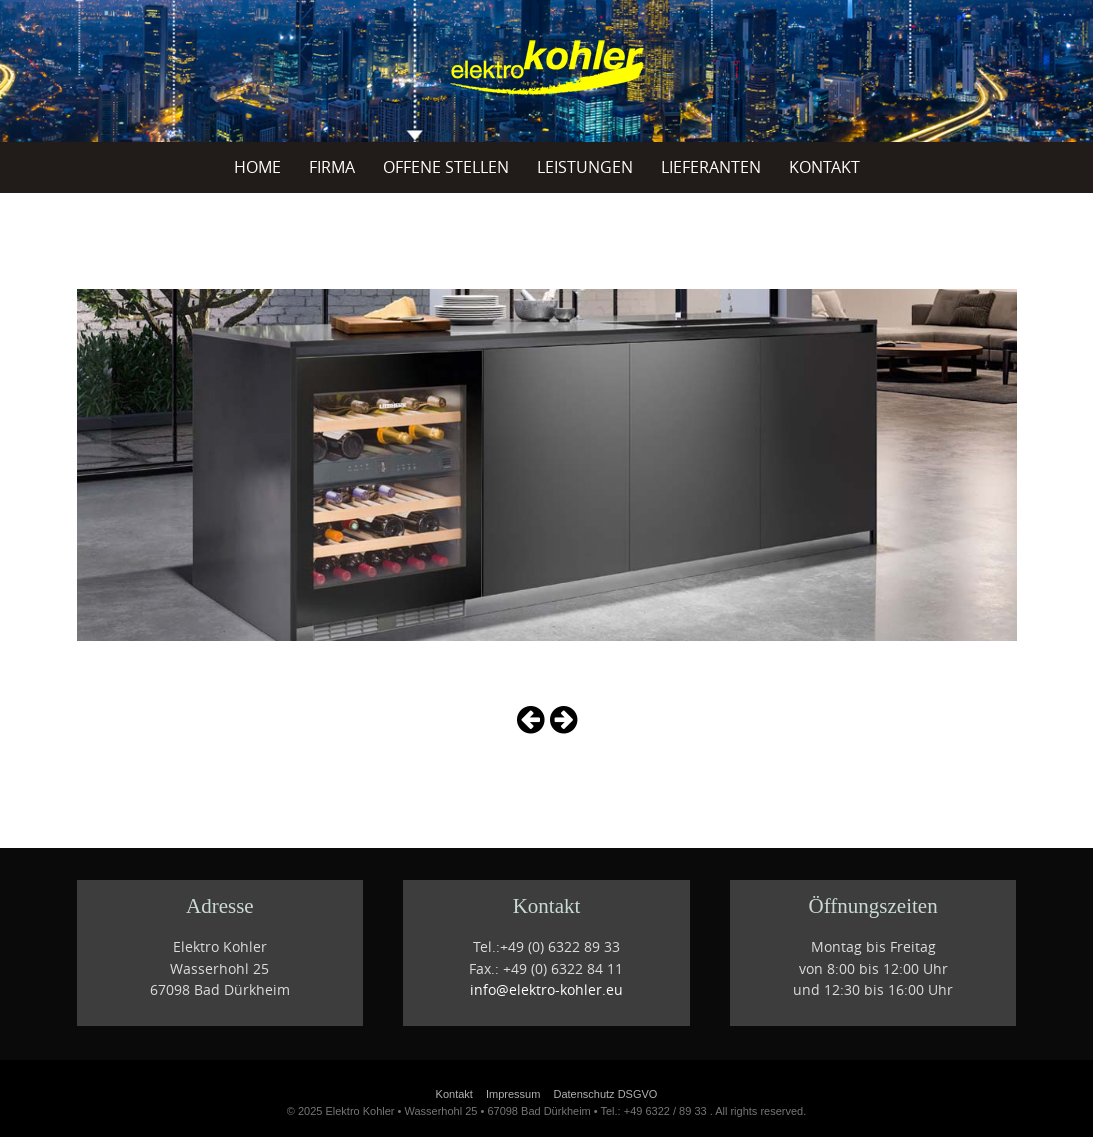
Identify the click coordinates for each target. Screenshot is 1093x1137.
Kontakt (824, 167)
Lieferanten (711, 167)
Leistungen (585, 167)
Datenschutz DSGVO (605, 1094)
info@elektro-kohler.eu (546, 990)
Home (257, 167)
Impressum (513, 1094)
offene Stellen (446, 167)
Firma (332, 167)
